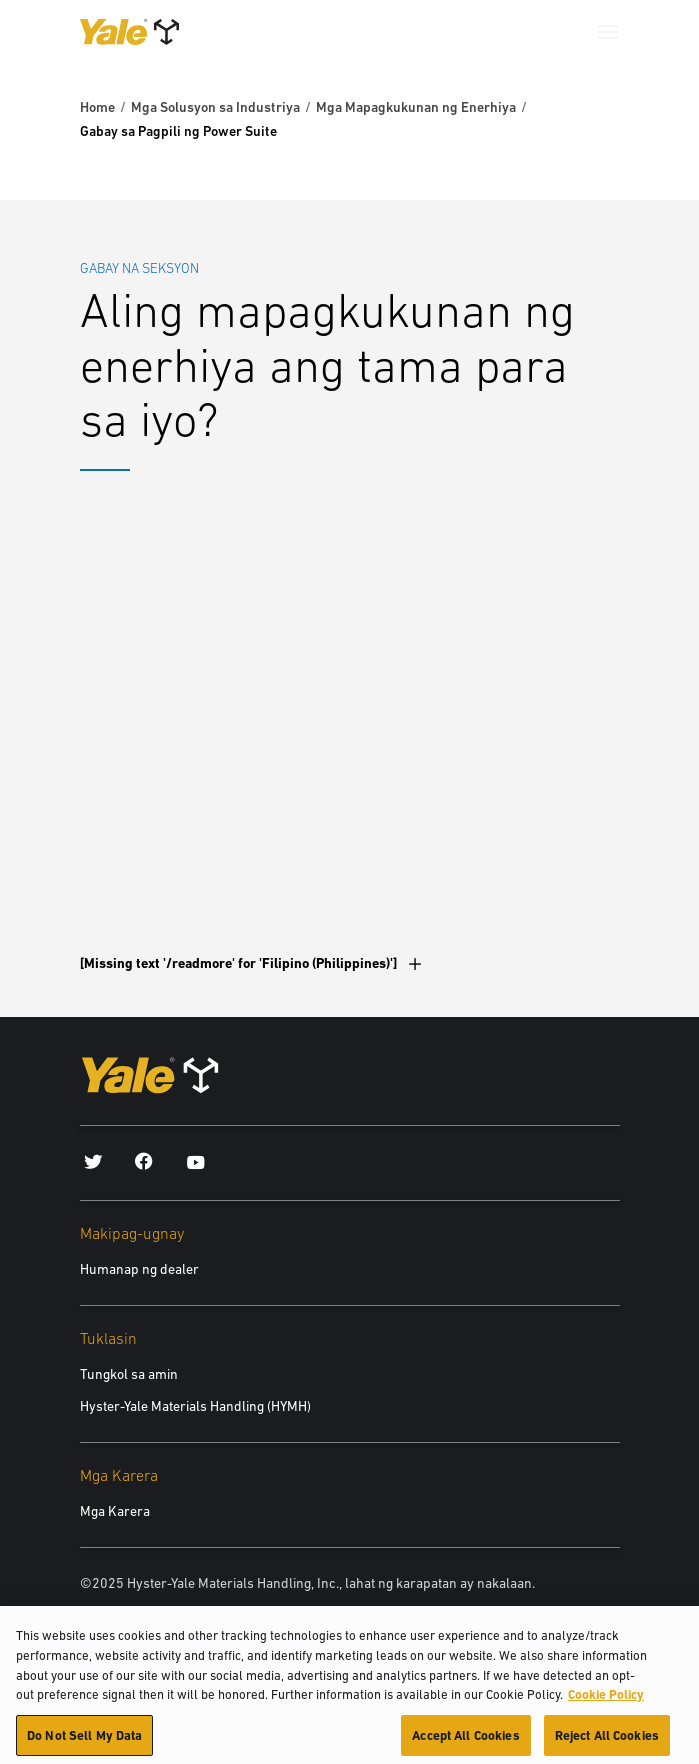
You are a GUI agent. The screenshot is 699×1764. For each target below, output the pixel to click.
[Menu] (608, 32)
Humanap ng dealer (139, 1269)
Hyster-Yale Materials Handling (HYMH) (195, 1406)
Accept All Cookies (465, 1741)
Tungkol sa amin (129, 1374)
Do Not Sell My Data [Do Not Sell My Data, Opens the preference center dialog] (84, 1741)
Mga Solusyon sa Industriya (215, 107)
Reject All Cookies (607, 1741)
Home (97, 107)
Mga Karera (115, 1511)
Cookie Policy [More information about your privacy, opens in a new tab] (606, 1700)
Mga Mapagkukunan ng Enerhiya (416, 107)
